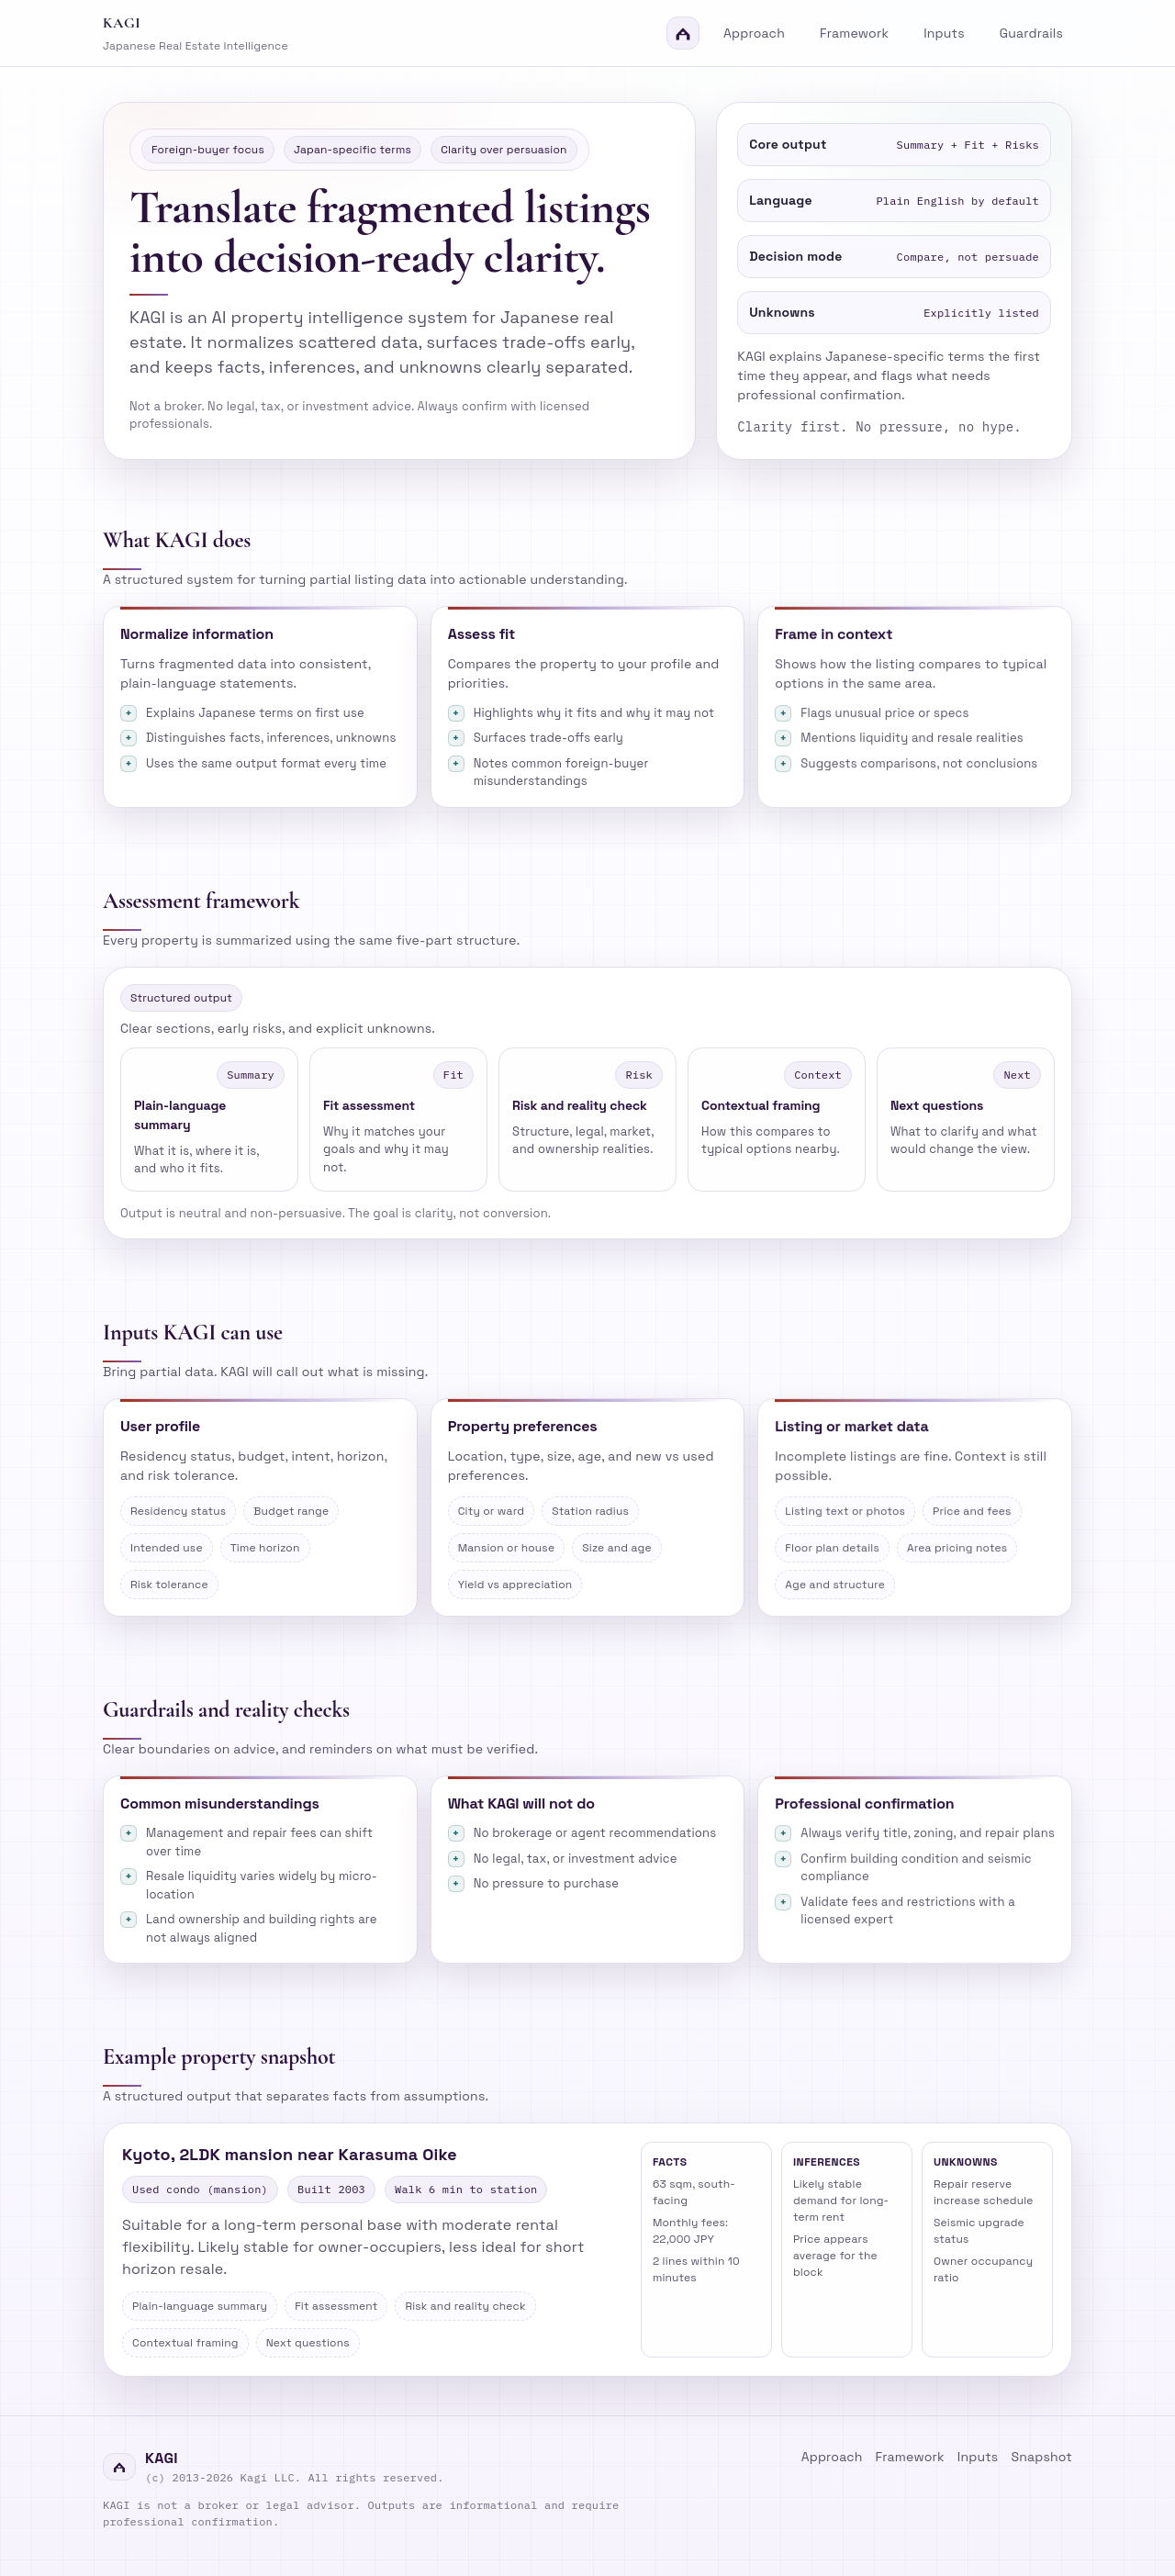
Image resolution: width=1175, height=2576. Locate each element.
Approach (754, 33)
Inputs (944, 33)
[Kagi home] (401, 33)
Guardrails (1031, 33)
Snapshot (1041, 2456)
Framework (854, 33)
